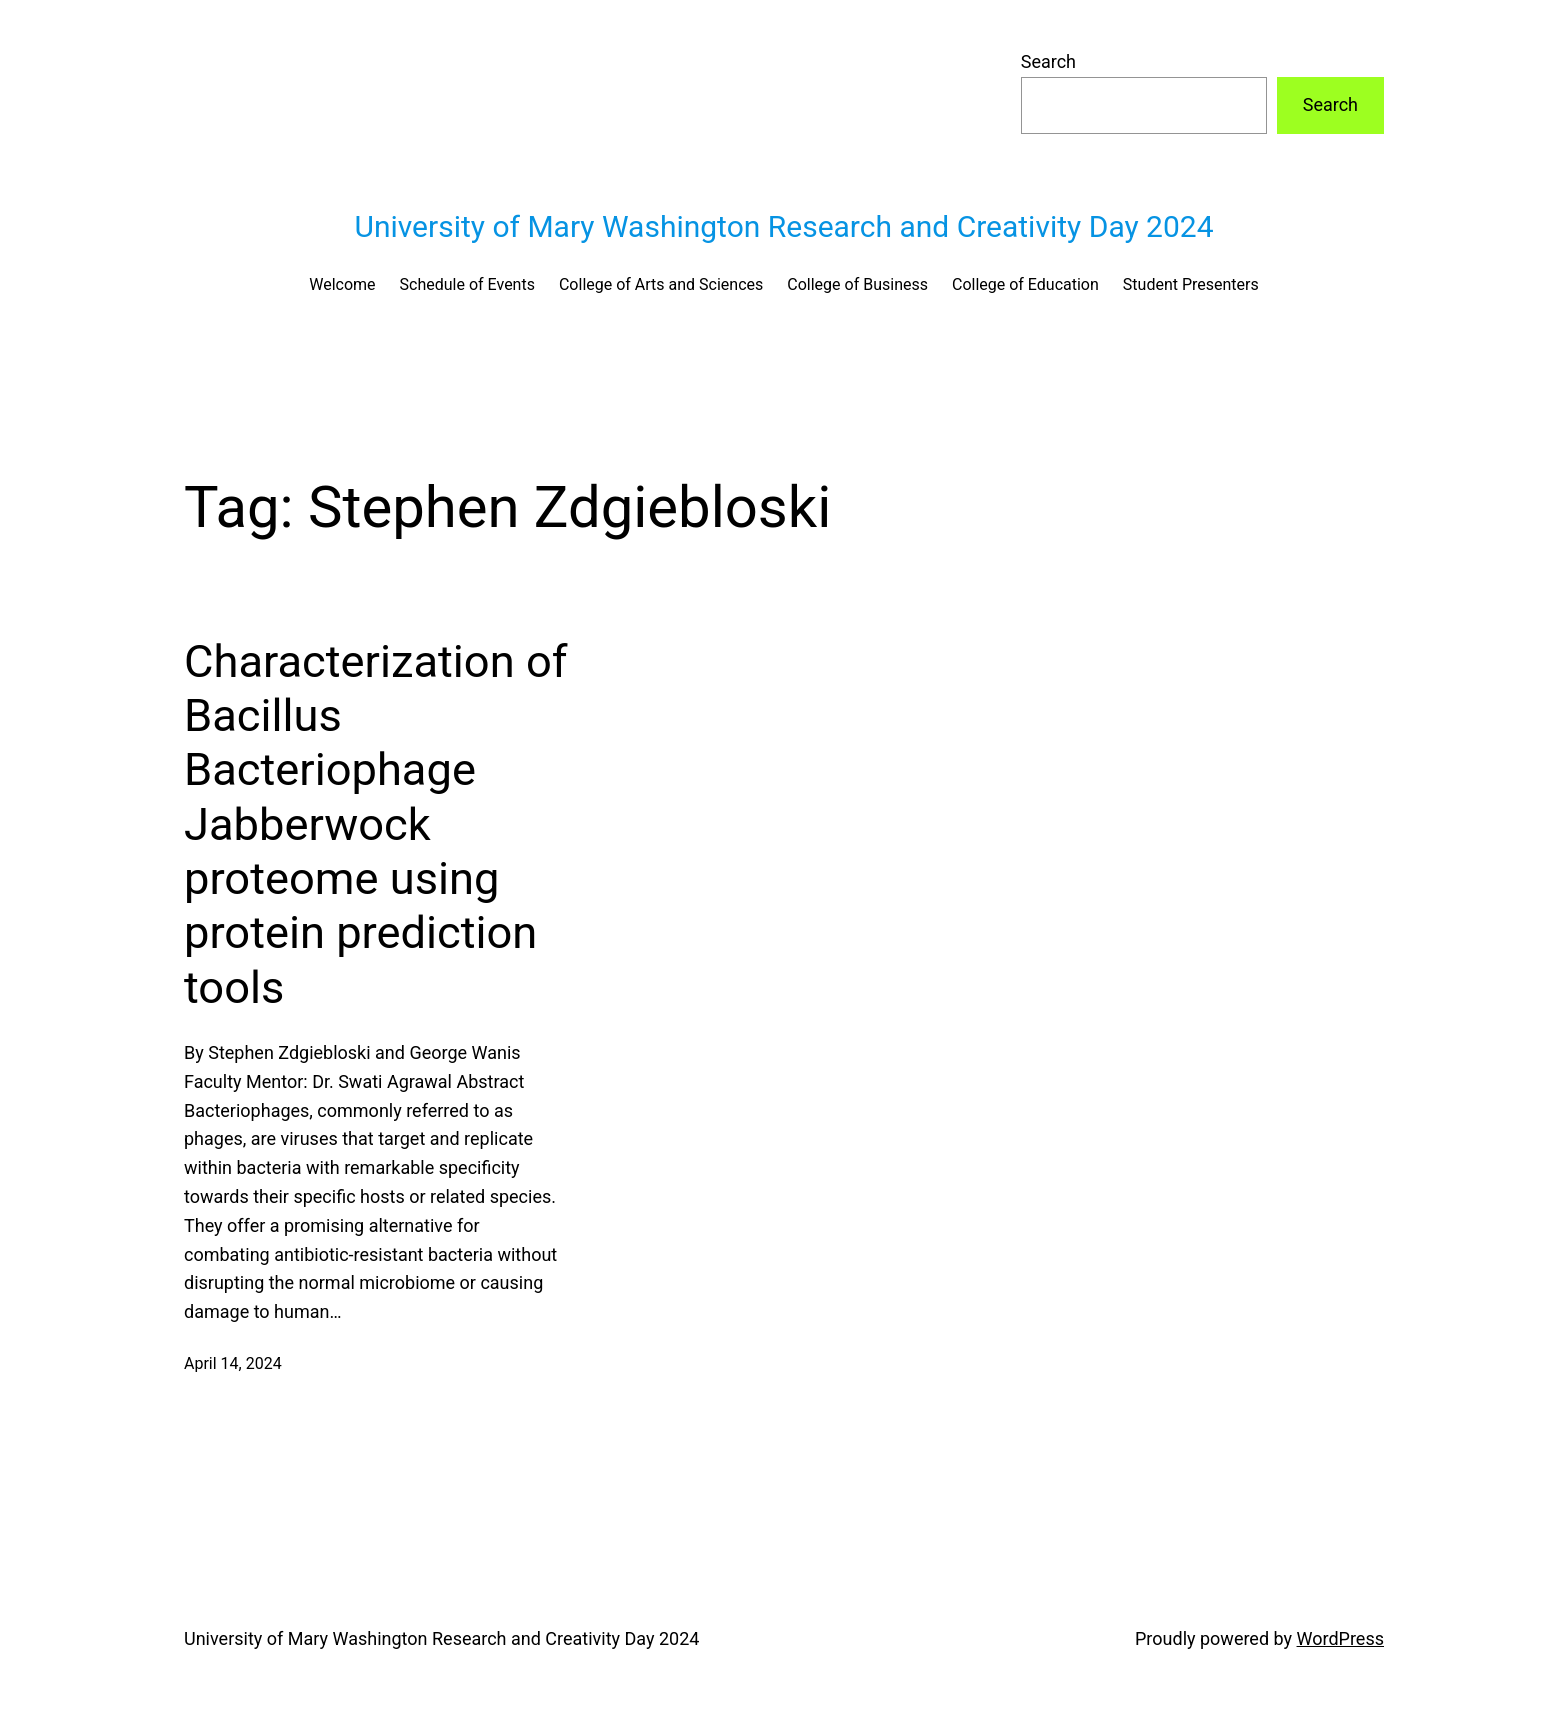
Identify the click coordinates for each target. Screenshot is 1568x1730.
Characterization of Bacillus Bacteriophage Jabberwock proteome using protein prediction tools (375, 824)
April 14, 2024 (233, 1363)
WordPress (1340, 1638)
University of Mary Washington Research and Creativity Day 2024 (783, 226)
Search (1048, 61)
